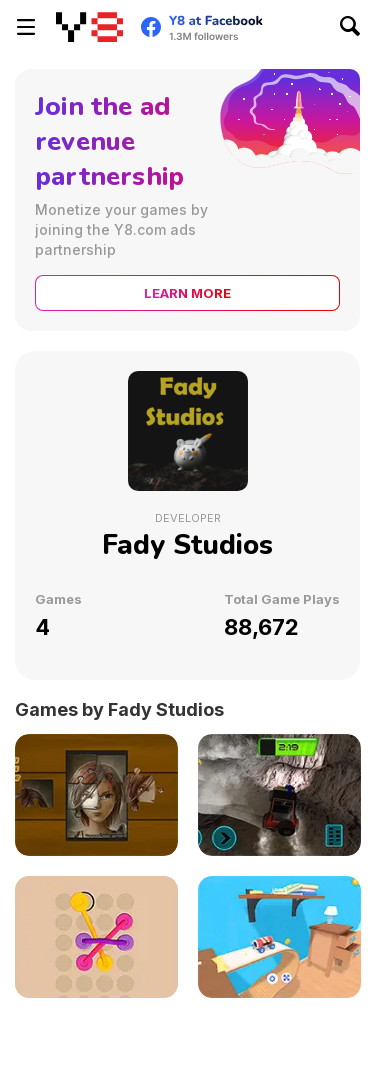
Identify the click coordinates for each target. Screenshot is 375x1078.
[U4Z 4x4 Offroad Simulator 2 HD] (279, 795)
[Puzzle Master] (96, 795)
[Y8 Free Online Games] (89, 27)
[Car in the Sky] (279, 937)
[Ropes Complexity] (96, 937)
